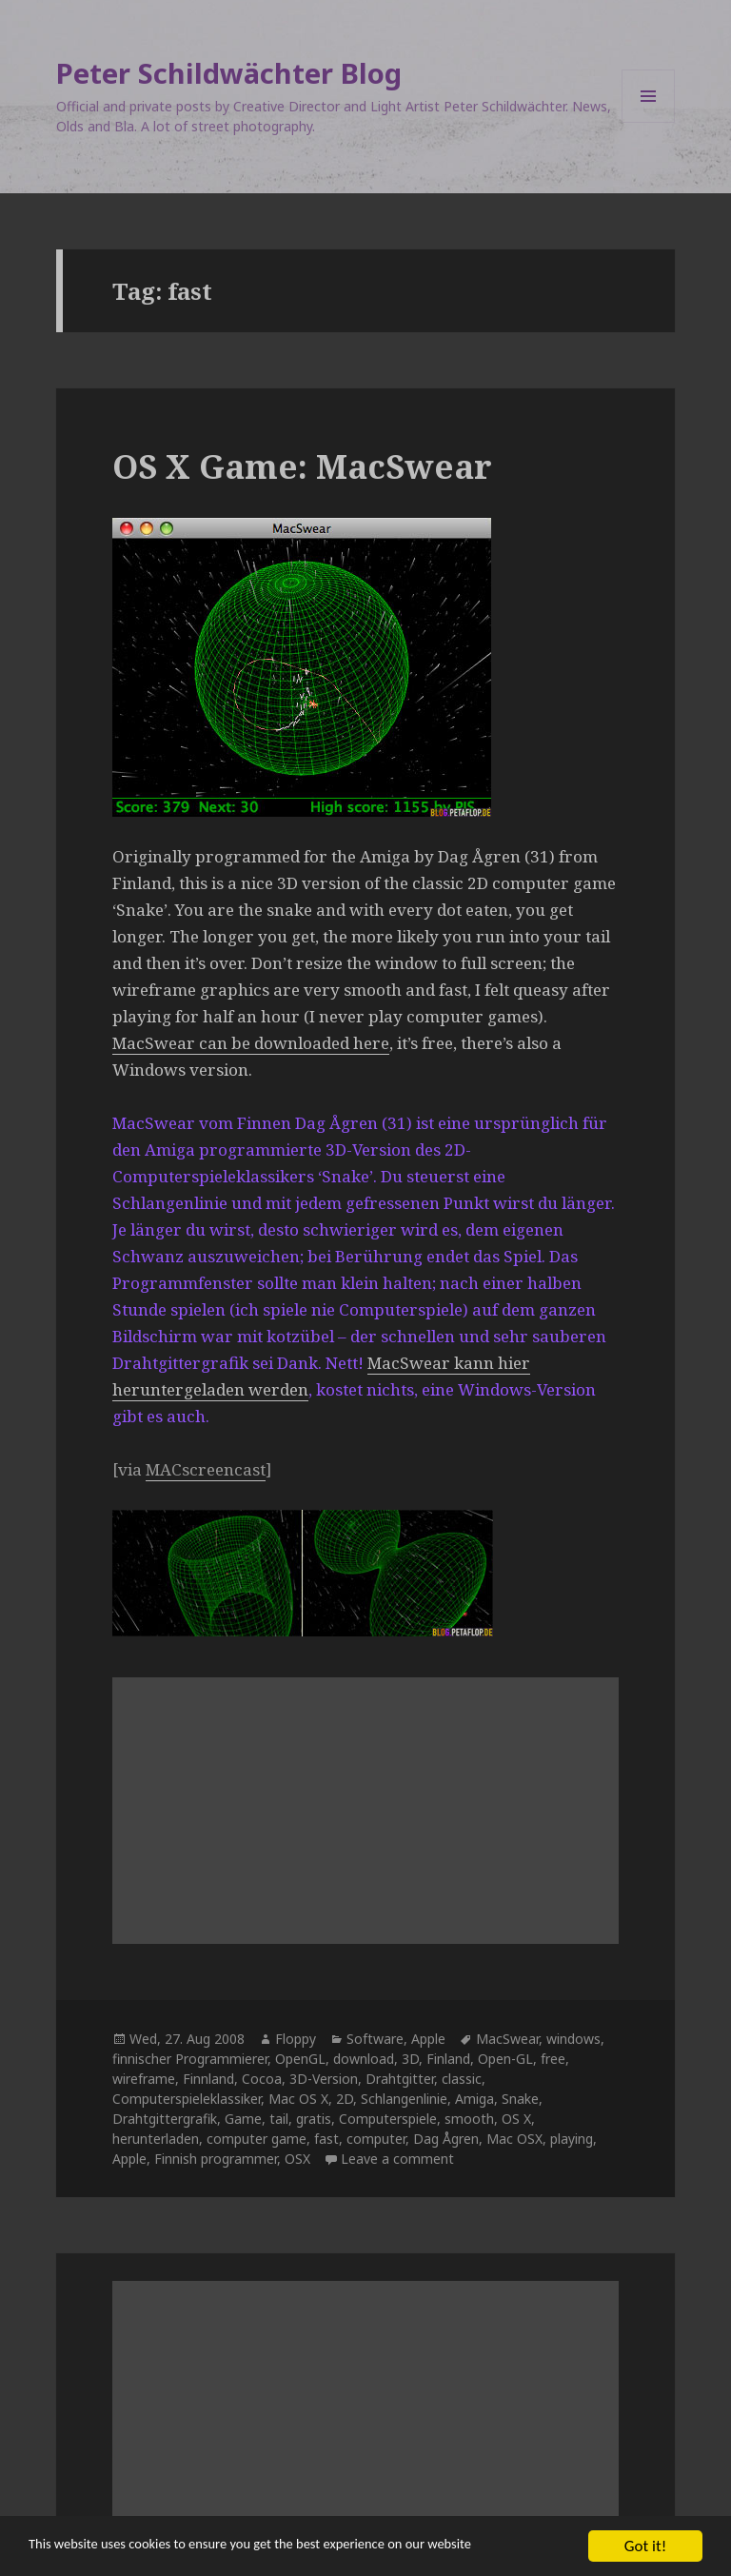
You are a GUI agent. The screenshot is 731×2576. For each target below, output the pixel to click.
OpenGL (300, 2059)
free (553, 2059)
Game (243, 2119)
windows (573, 2039)
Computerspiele (388, 2119)
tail (278, 2119)
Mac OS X (298, 2099)
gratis (313, 2119)
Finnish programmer (215, 2159)
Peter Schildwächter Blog (229, 72)
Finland (448, 2059)
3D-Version (323, 2079)
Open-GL (505, 2059)
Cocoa (262, 2079)
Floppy (295, 2039)
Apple (428, 2039)
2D (344, 2099)
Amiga (474, 2099)
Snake (520, 2099)
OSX (297, 2159)
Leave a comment (397, 2159)
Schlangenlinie (404, 2099)
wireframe (143, 2079)
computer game (256, 2139)
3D (410, 2059)
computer (375, 2139)
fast (326, 2139)
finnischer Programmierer (189, 2059)
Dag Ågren (446, 2139)
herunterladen (155, 2139)
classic (462, 2079)
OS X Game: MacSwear (302, 466)
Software (375, 2039)
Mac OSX (514, 2139)
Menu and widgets (648, 122)
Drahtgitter (400, 2079)
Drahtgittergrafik (164, 2119)
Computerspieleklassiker (186, 2099)
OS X (516, 2119)
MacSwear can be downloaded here (250, 1043)
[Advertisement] (365, 1810)
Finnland (208, 2079)
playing (571, 2139)
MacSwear (507, 2039)
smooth (469, 2119)
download (363, 2059)
